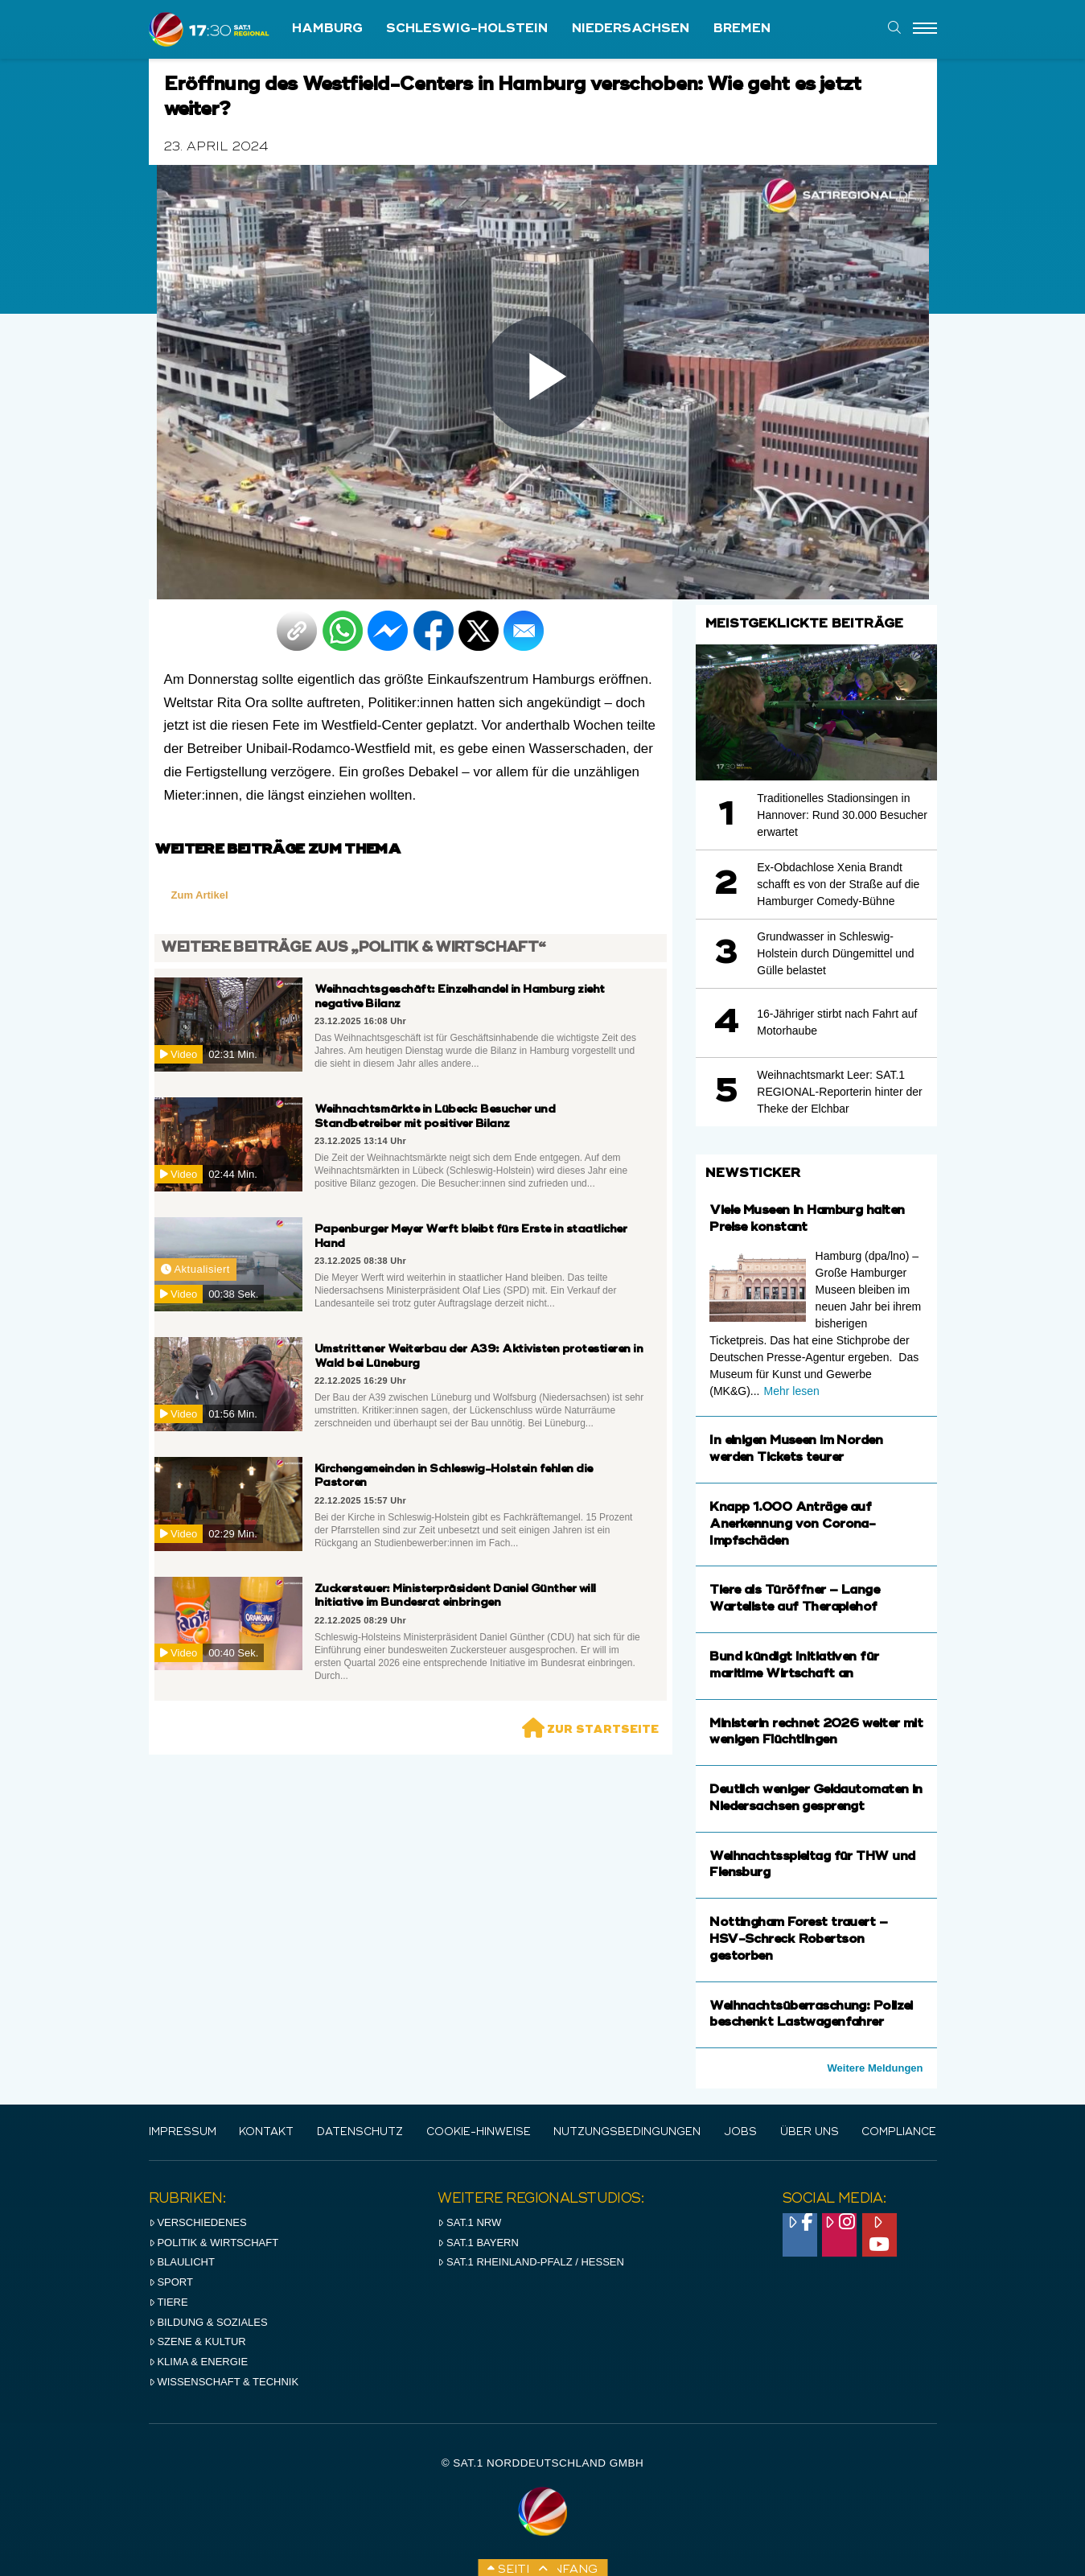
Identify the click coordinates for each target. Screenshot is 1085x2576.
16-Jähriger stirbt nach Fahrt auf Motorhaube (837, 1022)
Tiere (168, 2302)
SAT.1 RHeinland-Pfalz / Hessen (531, 2262)
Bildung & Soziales (208, 2322)
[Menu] (925, 29)
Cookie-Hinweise (478, 2132)
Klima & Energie (199, 2362)
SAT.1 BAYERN (478, 2243)
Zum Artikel (199, 895)
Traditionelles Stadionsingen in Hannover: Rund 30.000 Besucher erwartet (842, 815)
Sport (171, 2282)
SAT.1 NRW (469, 2222)
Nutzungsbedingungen (627, 2132)
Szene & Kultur (197, 2341)
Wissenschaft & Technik (224, 2382)
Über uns (809, 2132)
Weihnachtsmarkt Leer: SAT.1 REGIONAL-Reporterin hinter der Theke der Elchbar (839, 1091)
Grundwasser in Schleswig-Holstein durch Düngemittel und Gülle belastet (835, 953)
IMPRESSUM (182, 2132)
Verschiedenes (198, 2222)
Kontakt (266, 2132)
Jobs (740, 2132)
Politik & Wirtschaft (214, 2243)
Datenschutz (360, 2132)
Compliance (898, 2132)
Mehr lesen (791, 1391)
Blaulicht (182, 2262)
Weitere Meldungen (875, 2068)
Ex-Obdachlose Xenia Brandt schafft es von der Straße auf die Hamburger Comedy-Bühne (838, 884)
